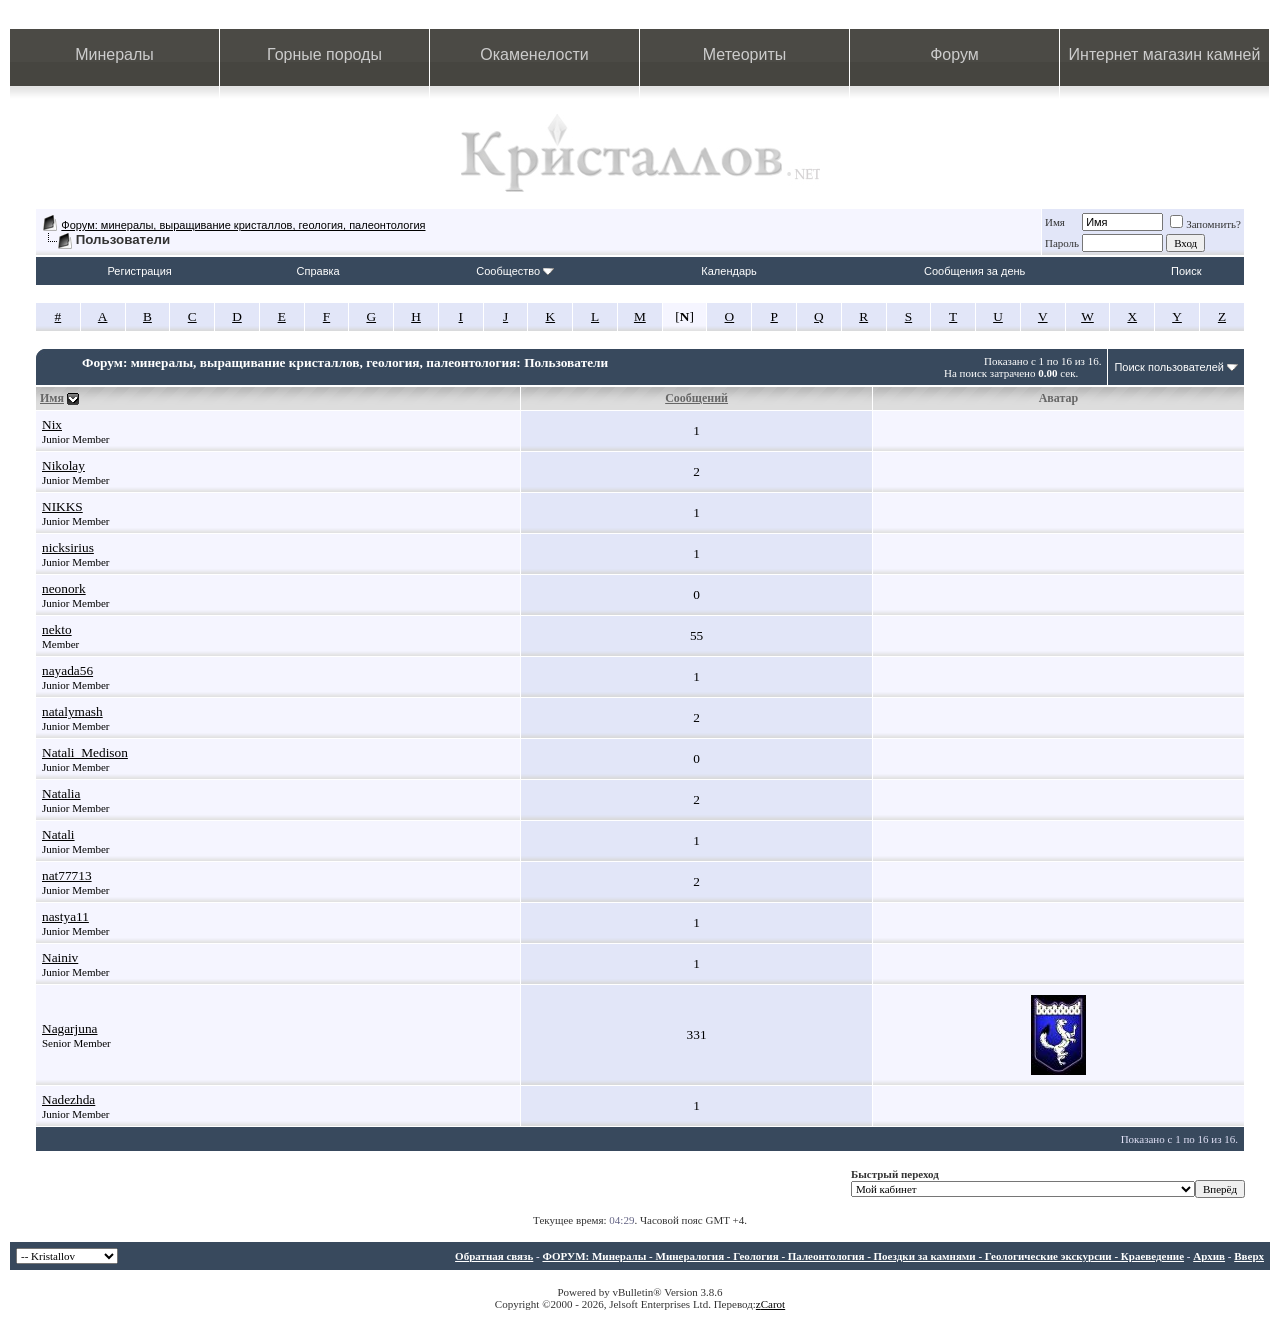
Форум (954, 54)
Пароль (1062, 243)
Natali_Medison (85, 752)
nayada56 (67, 670)
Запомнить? (1205, 224)
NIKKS (62, 506)
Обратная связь (494, 1256)
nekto (57, 629)
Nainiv (60, 957)
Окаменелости (534, 54)
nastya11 (65, 916)
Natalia (61, 793)
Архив (1209, 1256)
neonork (64, 588)
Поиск (1186, 271)
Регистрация (139, 271)
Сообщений (696, 398)
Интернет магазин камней (1165, 54)
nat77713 (67, 875)
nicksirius (68, 547)
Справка (318, 271)
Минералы (114, 54)
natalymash (72, 711)
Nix (52, 424)
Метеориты (744, 54)
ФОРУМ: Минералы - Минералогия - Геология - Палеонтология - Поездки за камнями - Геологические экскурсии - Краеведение (863, 1256)
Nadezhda (68, 1099)
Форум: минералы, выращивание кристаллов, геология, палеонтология (243, 225)
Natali (58, 834)
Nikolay (63, 465)
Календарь (729, 271)
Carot (773, 1304)
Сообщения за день (974, 271)
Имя (1055, 222)
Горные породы (324, 54)
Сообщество (515, 271)
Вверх (1249, 1256)
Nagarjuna (70, 1028)
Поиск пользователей (1169, 367)
